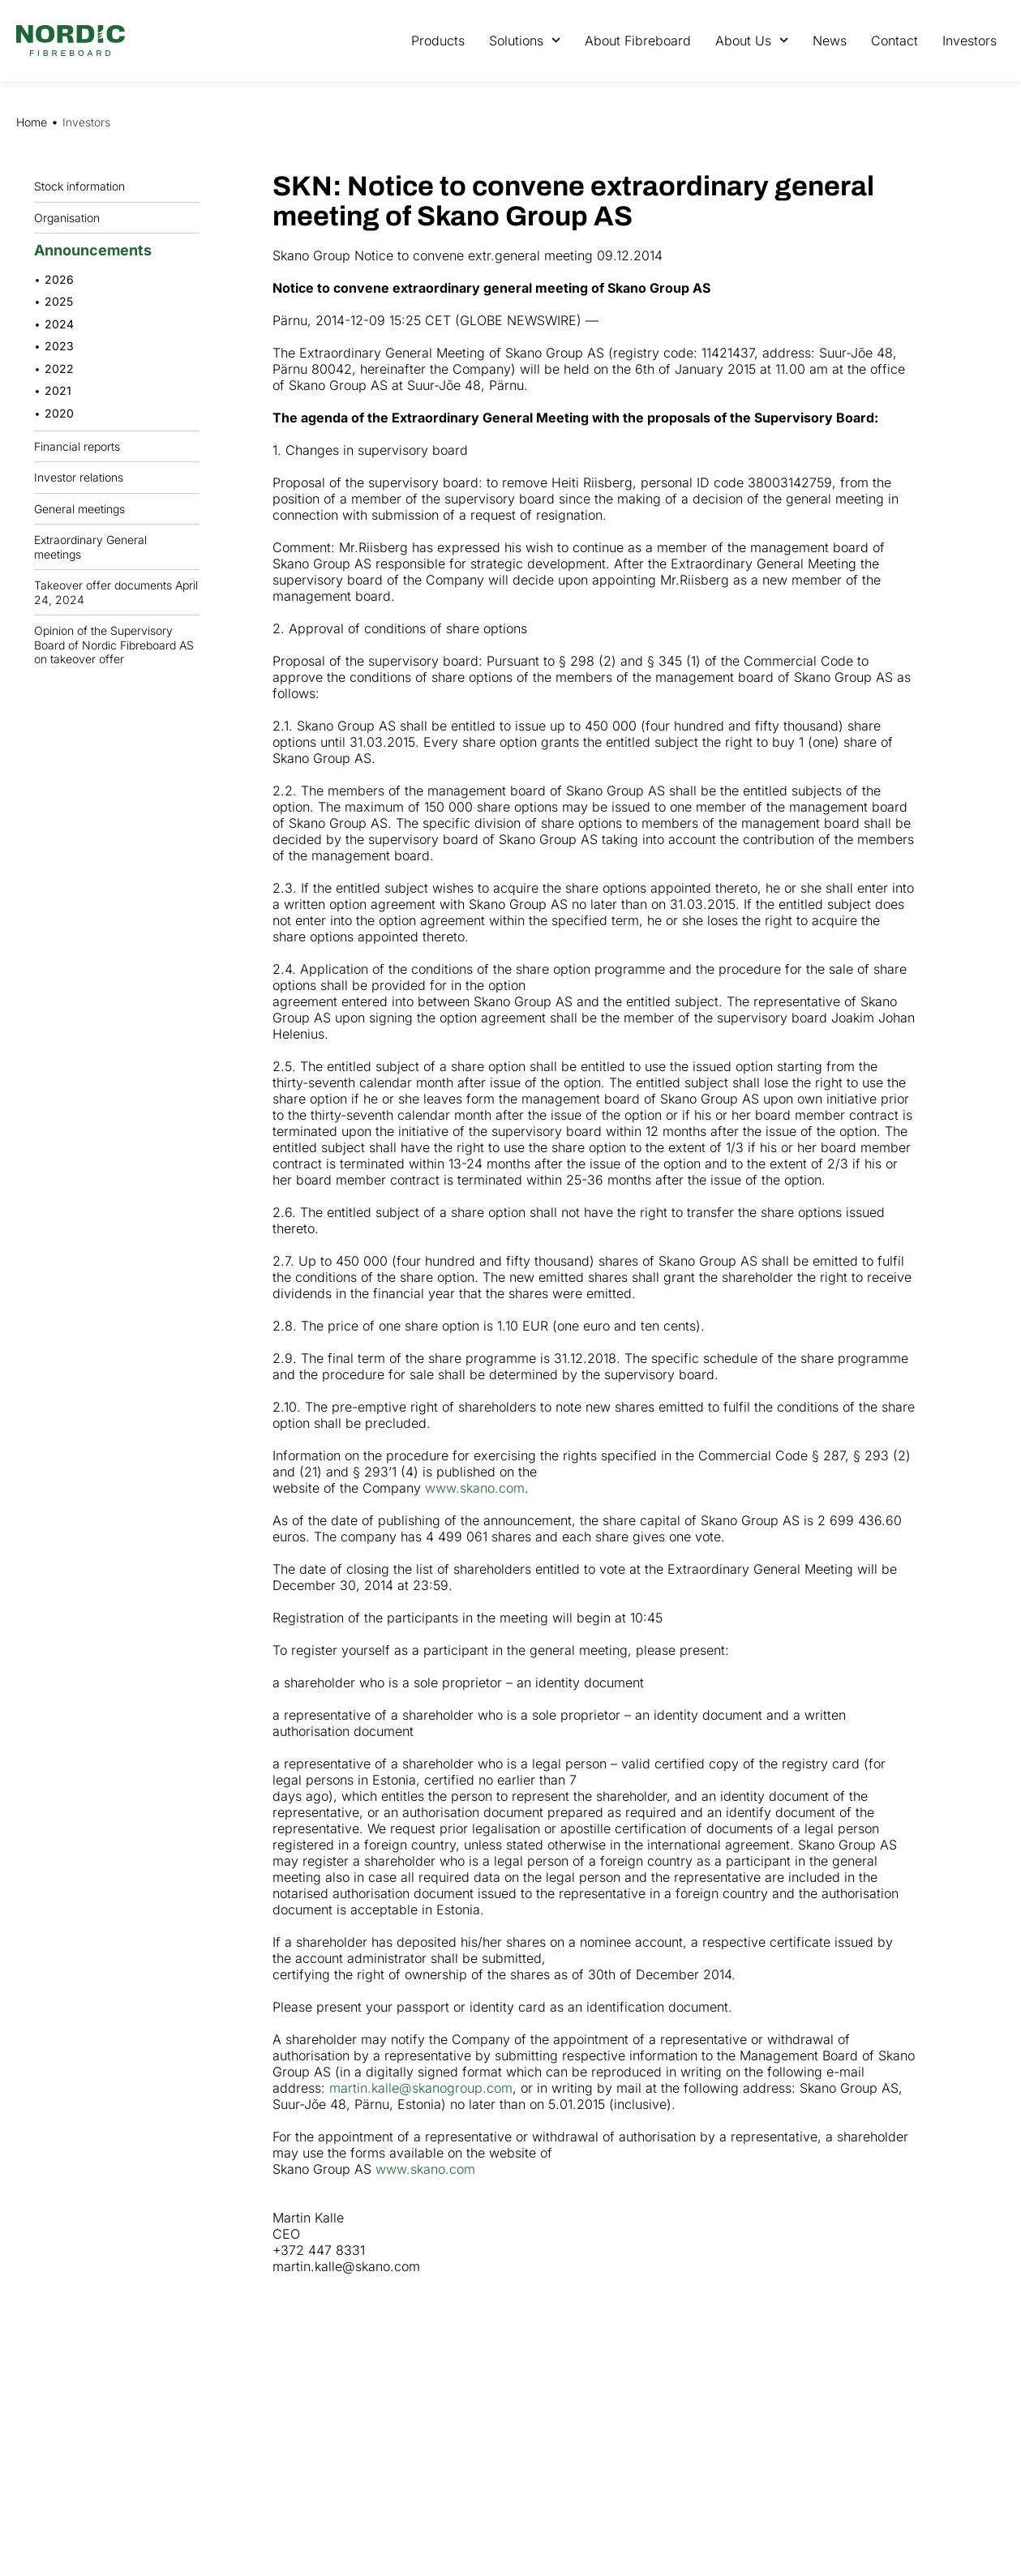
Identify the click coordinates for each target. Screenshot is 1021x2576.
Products (438, 40)
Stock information (83, 186)
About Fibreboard (638, 40)
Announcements (97, 250)
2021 (58, 390)
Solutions (524, 40)
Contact (894, 40)
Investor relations (78, 477)
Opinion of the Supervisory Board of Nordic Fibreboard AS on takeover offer (114, 645)
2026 (59, 279)
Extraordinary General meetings (116, 547)
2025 (59, 301)
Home (31, 122)
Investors (969, 40)
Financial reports (81, 446)
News (830, 40)
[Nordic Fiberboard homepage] (70, 40)
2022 (59, 368)
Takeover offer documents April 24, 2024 (116, 592)
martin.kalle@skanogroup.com (421, 2088)
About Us (751, 40)
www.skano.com (475, 1488)
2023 (59, 346)
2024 (59, 324)
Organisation (71, 217)
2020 (59, 413)
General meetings (83, 508)
